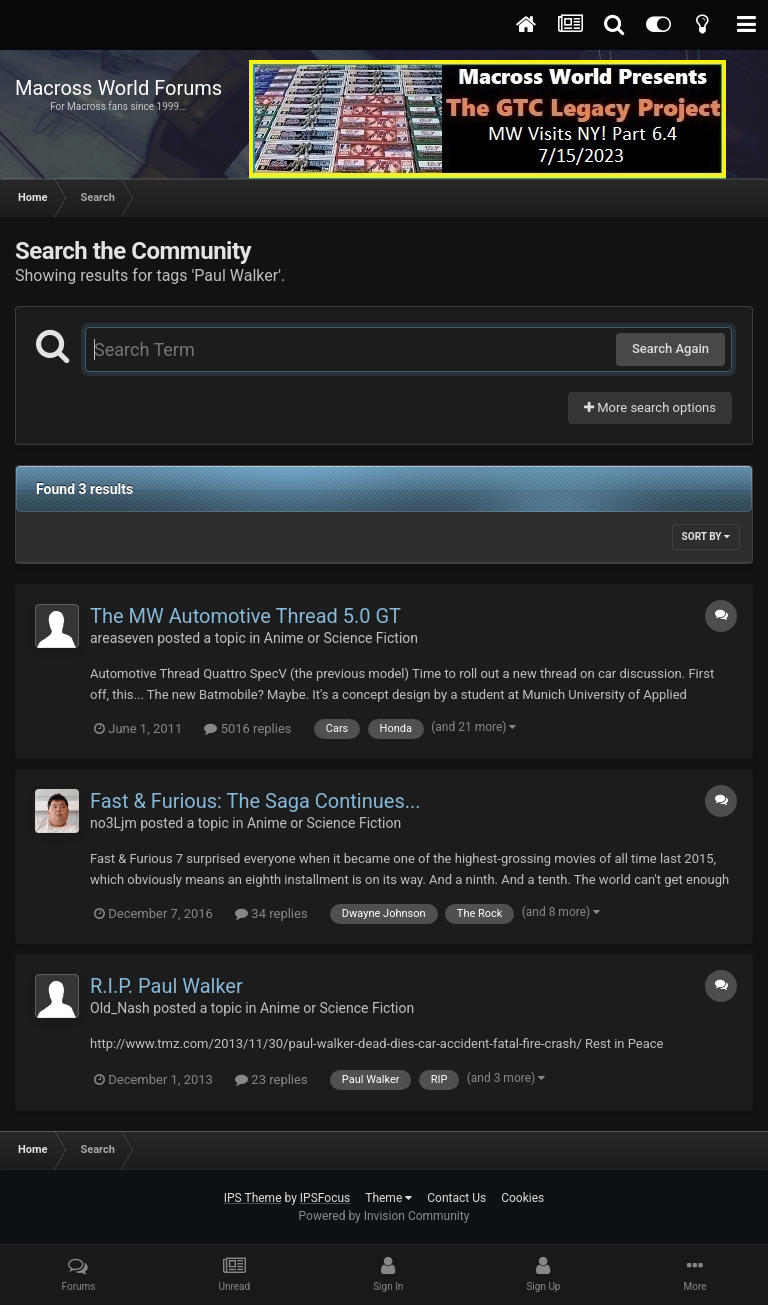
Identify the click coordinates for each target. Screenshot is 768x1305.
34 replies (271, 913)
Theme (388, 1198)
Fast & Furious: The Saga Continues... (255, 801)
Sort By (706, 536)
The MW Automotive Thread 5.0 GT (245, 616)
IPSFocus (325, 1198)
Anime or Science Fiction (341, 638)
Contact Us (456, 1198)
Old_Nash (120, 1008)
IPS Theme (253, 1198)
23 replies (271, 1079)
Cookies (522, 1198)
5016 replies (247, 728)
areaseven (122, 638)
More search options (650, 407)
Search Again (670, 348)
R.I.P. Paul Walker (166, 986)
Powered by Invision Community (384, 1216)
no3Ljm (113, 823)
